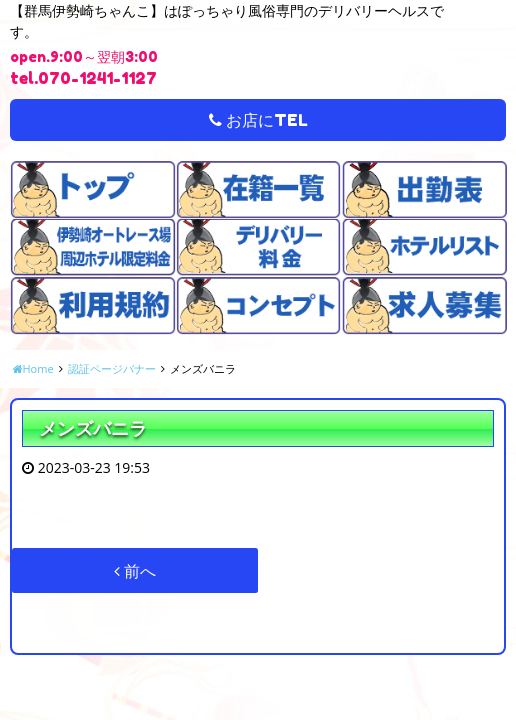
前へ (135, 571)
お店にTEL (258, 120)
